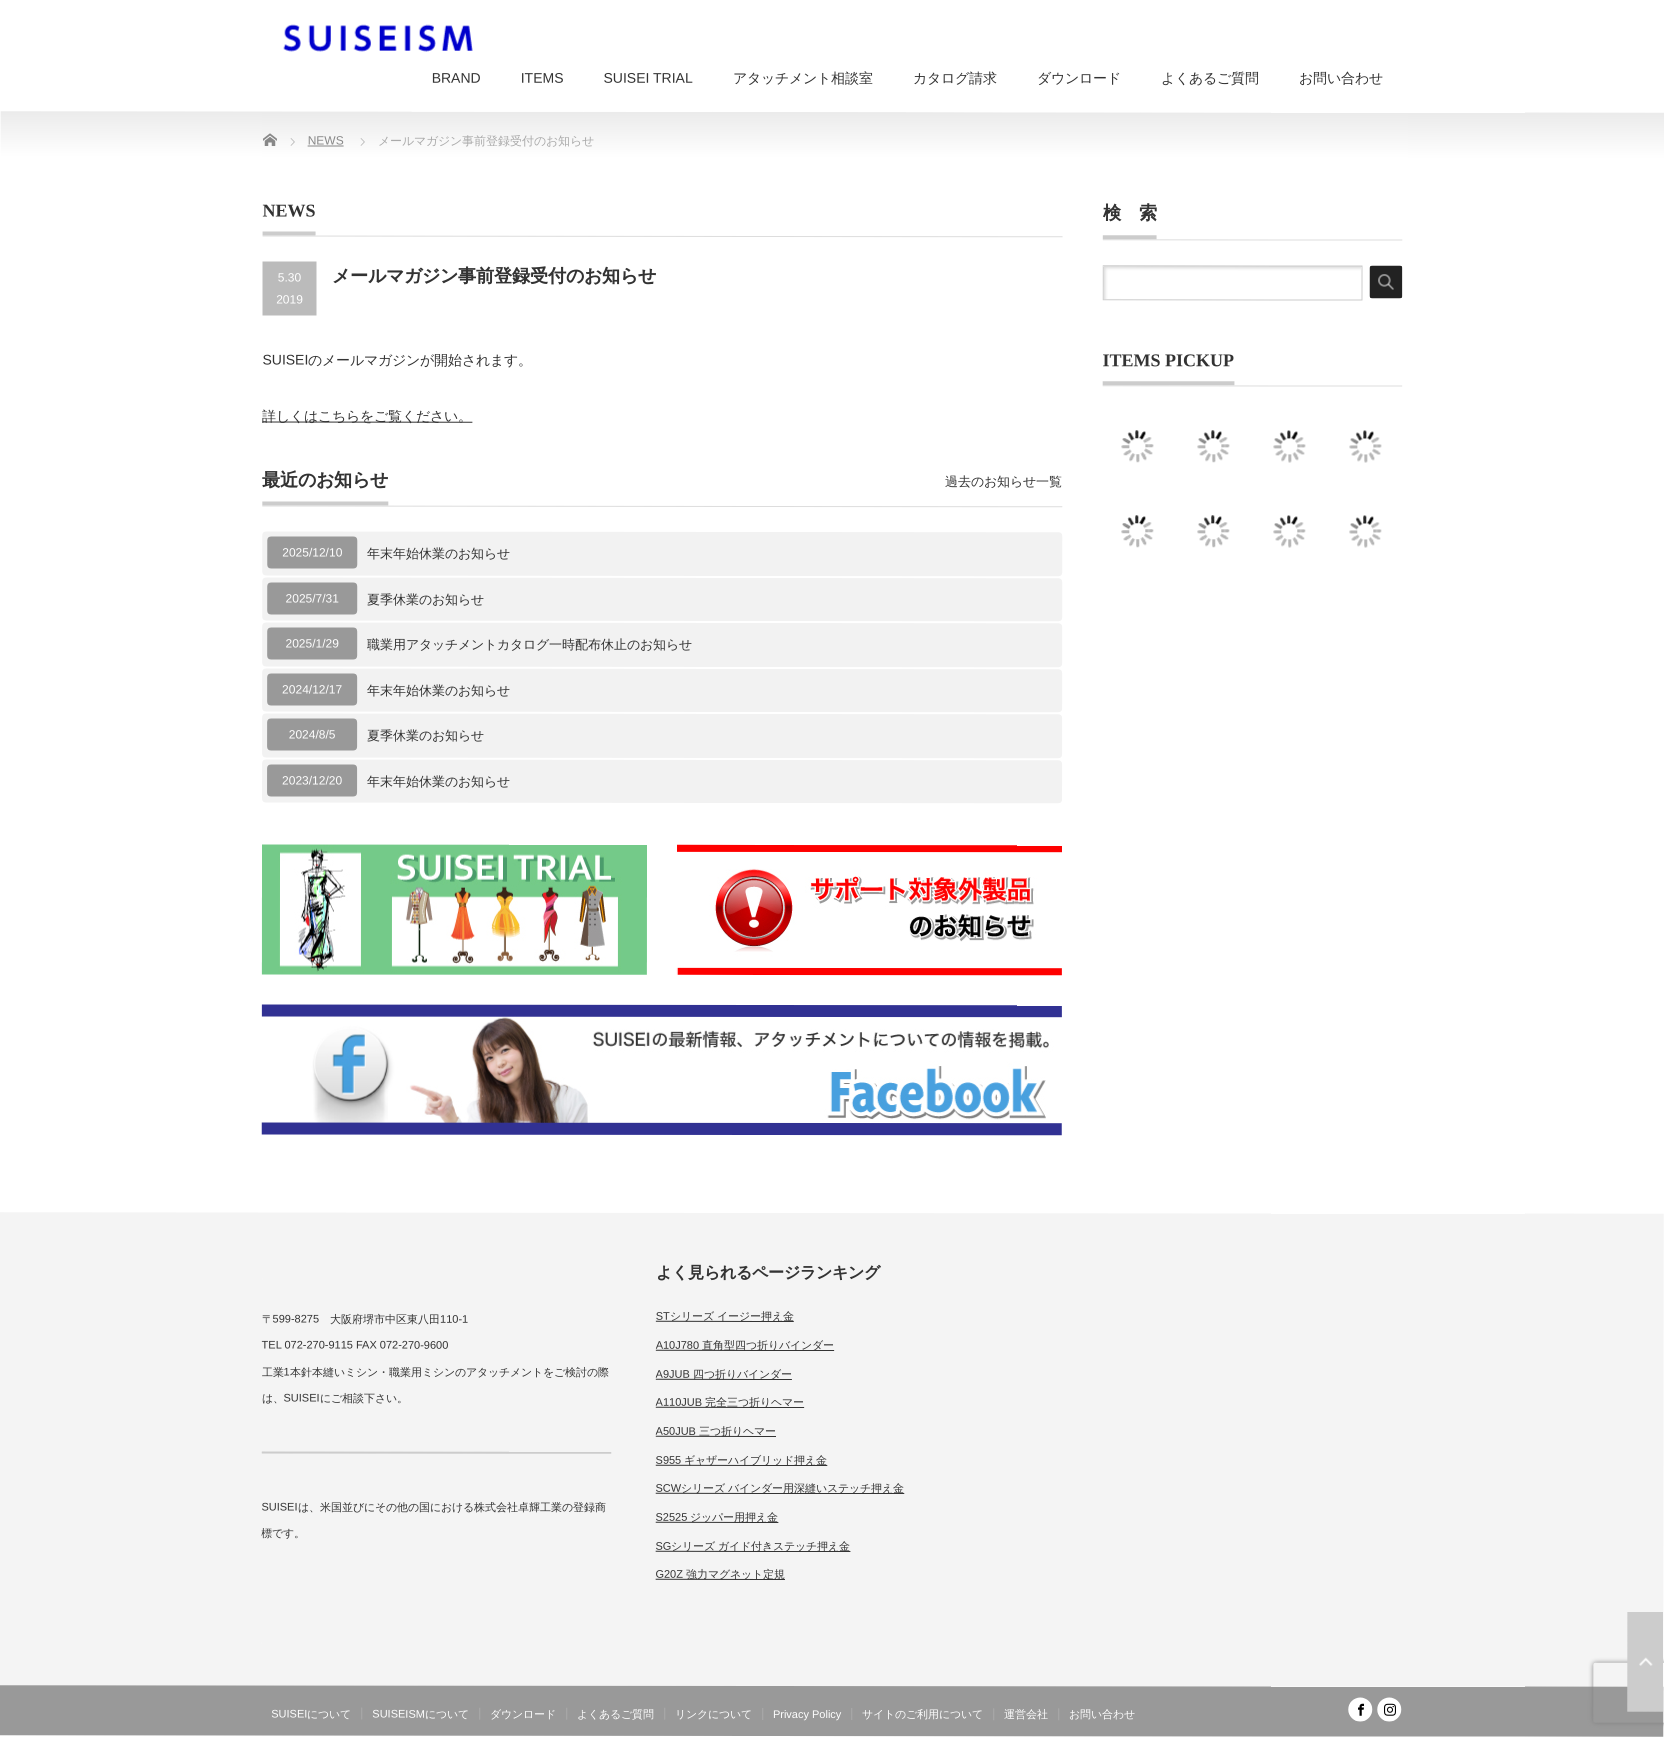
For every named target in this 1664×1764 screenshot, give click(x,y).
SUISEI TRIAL (647, 78)
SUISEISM (1314, 1748)
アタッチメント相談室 (803, 78)
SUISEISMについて (420, 1714)
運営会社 (1026, 1714)
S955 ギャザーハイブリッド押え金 (742, 1459)
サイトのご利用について (922, 1714)
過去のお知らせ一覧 (1003, 481)
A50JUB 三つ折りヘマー (716, 1431)
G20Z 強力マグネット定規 (720, 1574)
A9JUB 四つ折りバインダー (724, 1373)
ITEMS (542, 78)
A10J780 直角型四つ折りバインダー (745, 1345)
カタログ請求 (955, 78)
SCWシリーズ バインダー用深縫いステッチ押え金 (780, 1488)
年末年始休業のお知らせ (438, 553)
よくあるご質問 (1210, 78)
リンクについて (713, 1714)
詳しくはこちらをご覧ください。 (367, 416)
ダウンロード (1079, 78)
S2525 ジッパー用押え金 (716, 1517)
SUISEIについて (311, 1714)
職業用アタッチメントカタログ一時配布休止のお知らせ (529, 644)
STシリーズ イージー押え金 (725, 1316)
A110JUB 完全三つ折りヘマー (730, 1402)
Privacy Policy (807, 1714)
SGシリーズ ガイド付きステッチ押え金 (752, 1546)
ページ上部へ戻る (1645, 1662)
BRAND (456, 78)
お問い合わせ (1341, 78)
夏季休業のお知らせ (425, 598)
